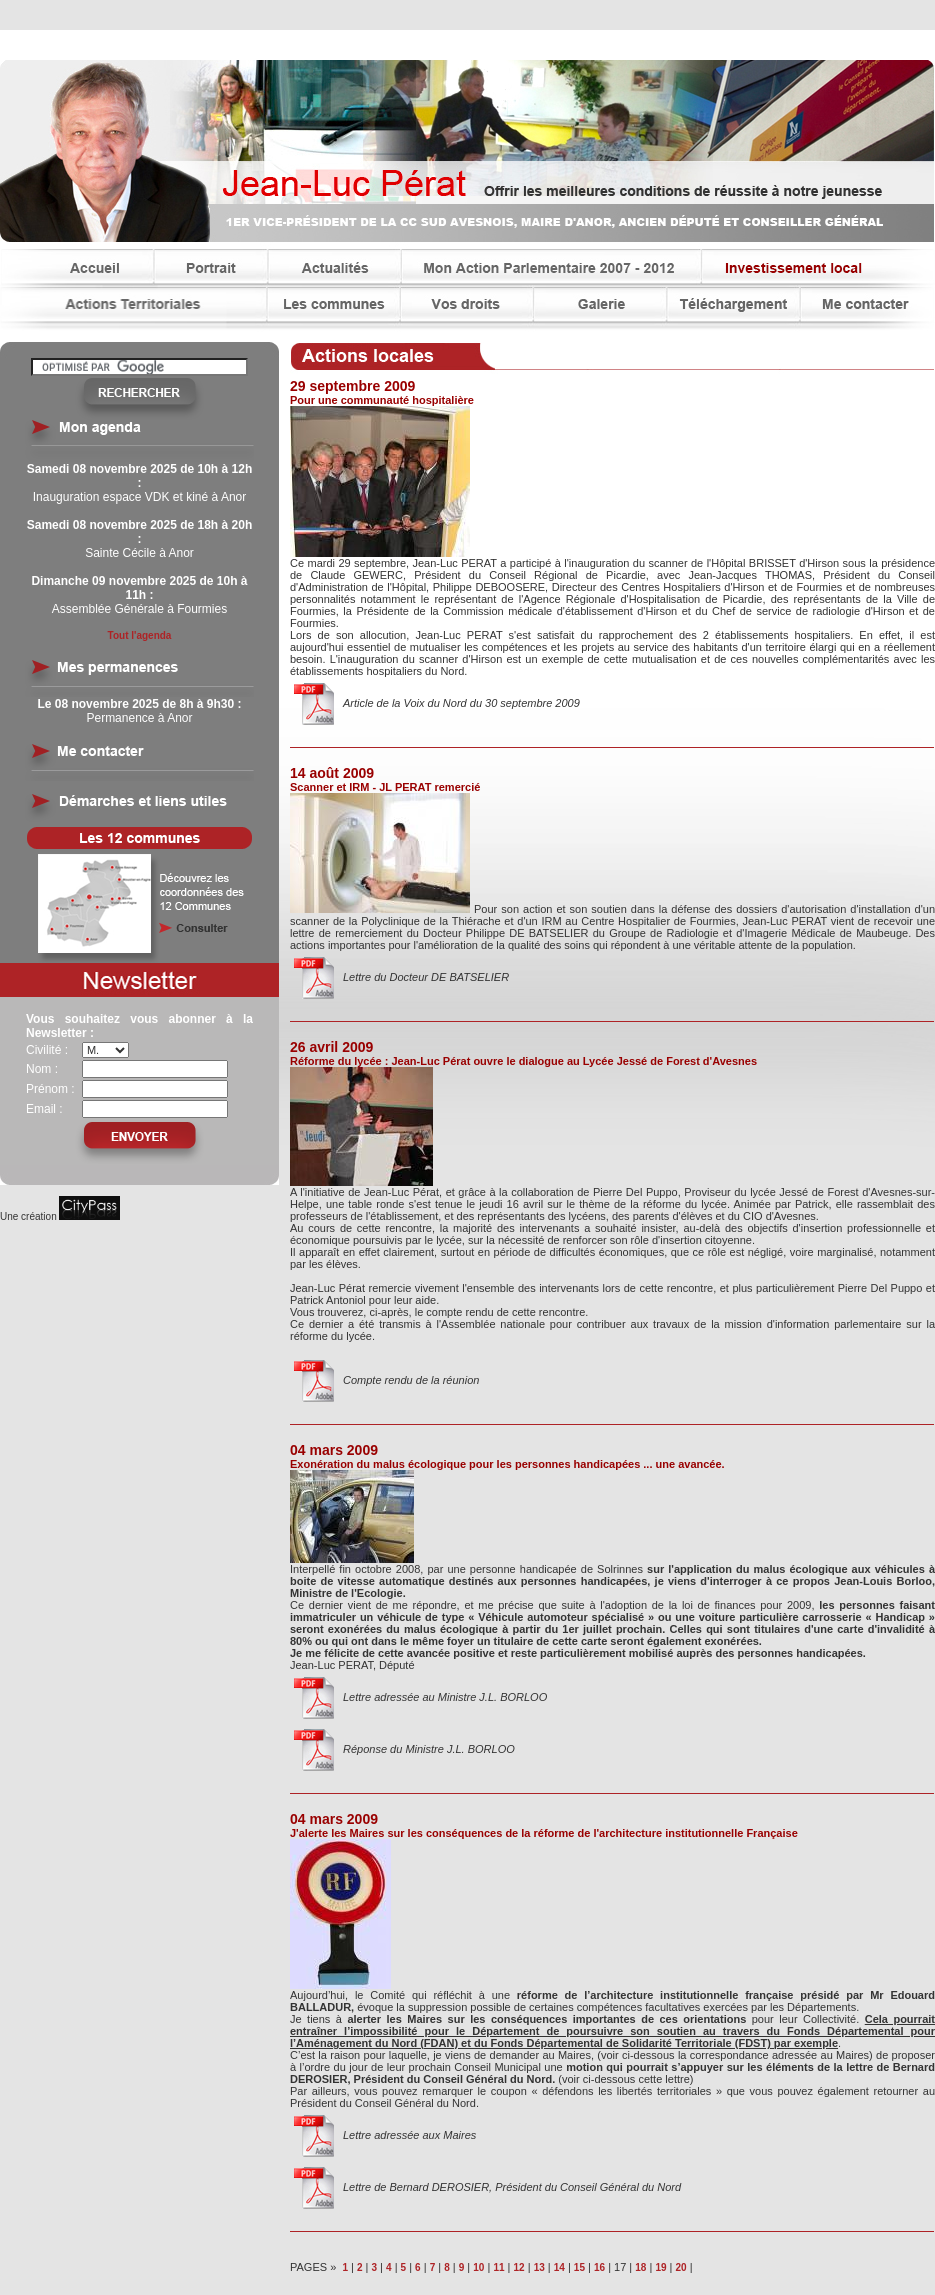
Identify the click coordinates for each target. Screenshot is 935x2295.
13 (539, 2267)
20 (680, 2267)
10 (478, 2267)
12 (519, 2267)
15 (579, 2267)
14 (559, 2267)
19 (660, 2267)
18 (640, 2267)
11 (498, 2267)
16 (599, 2267)
